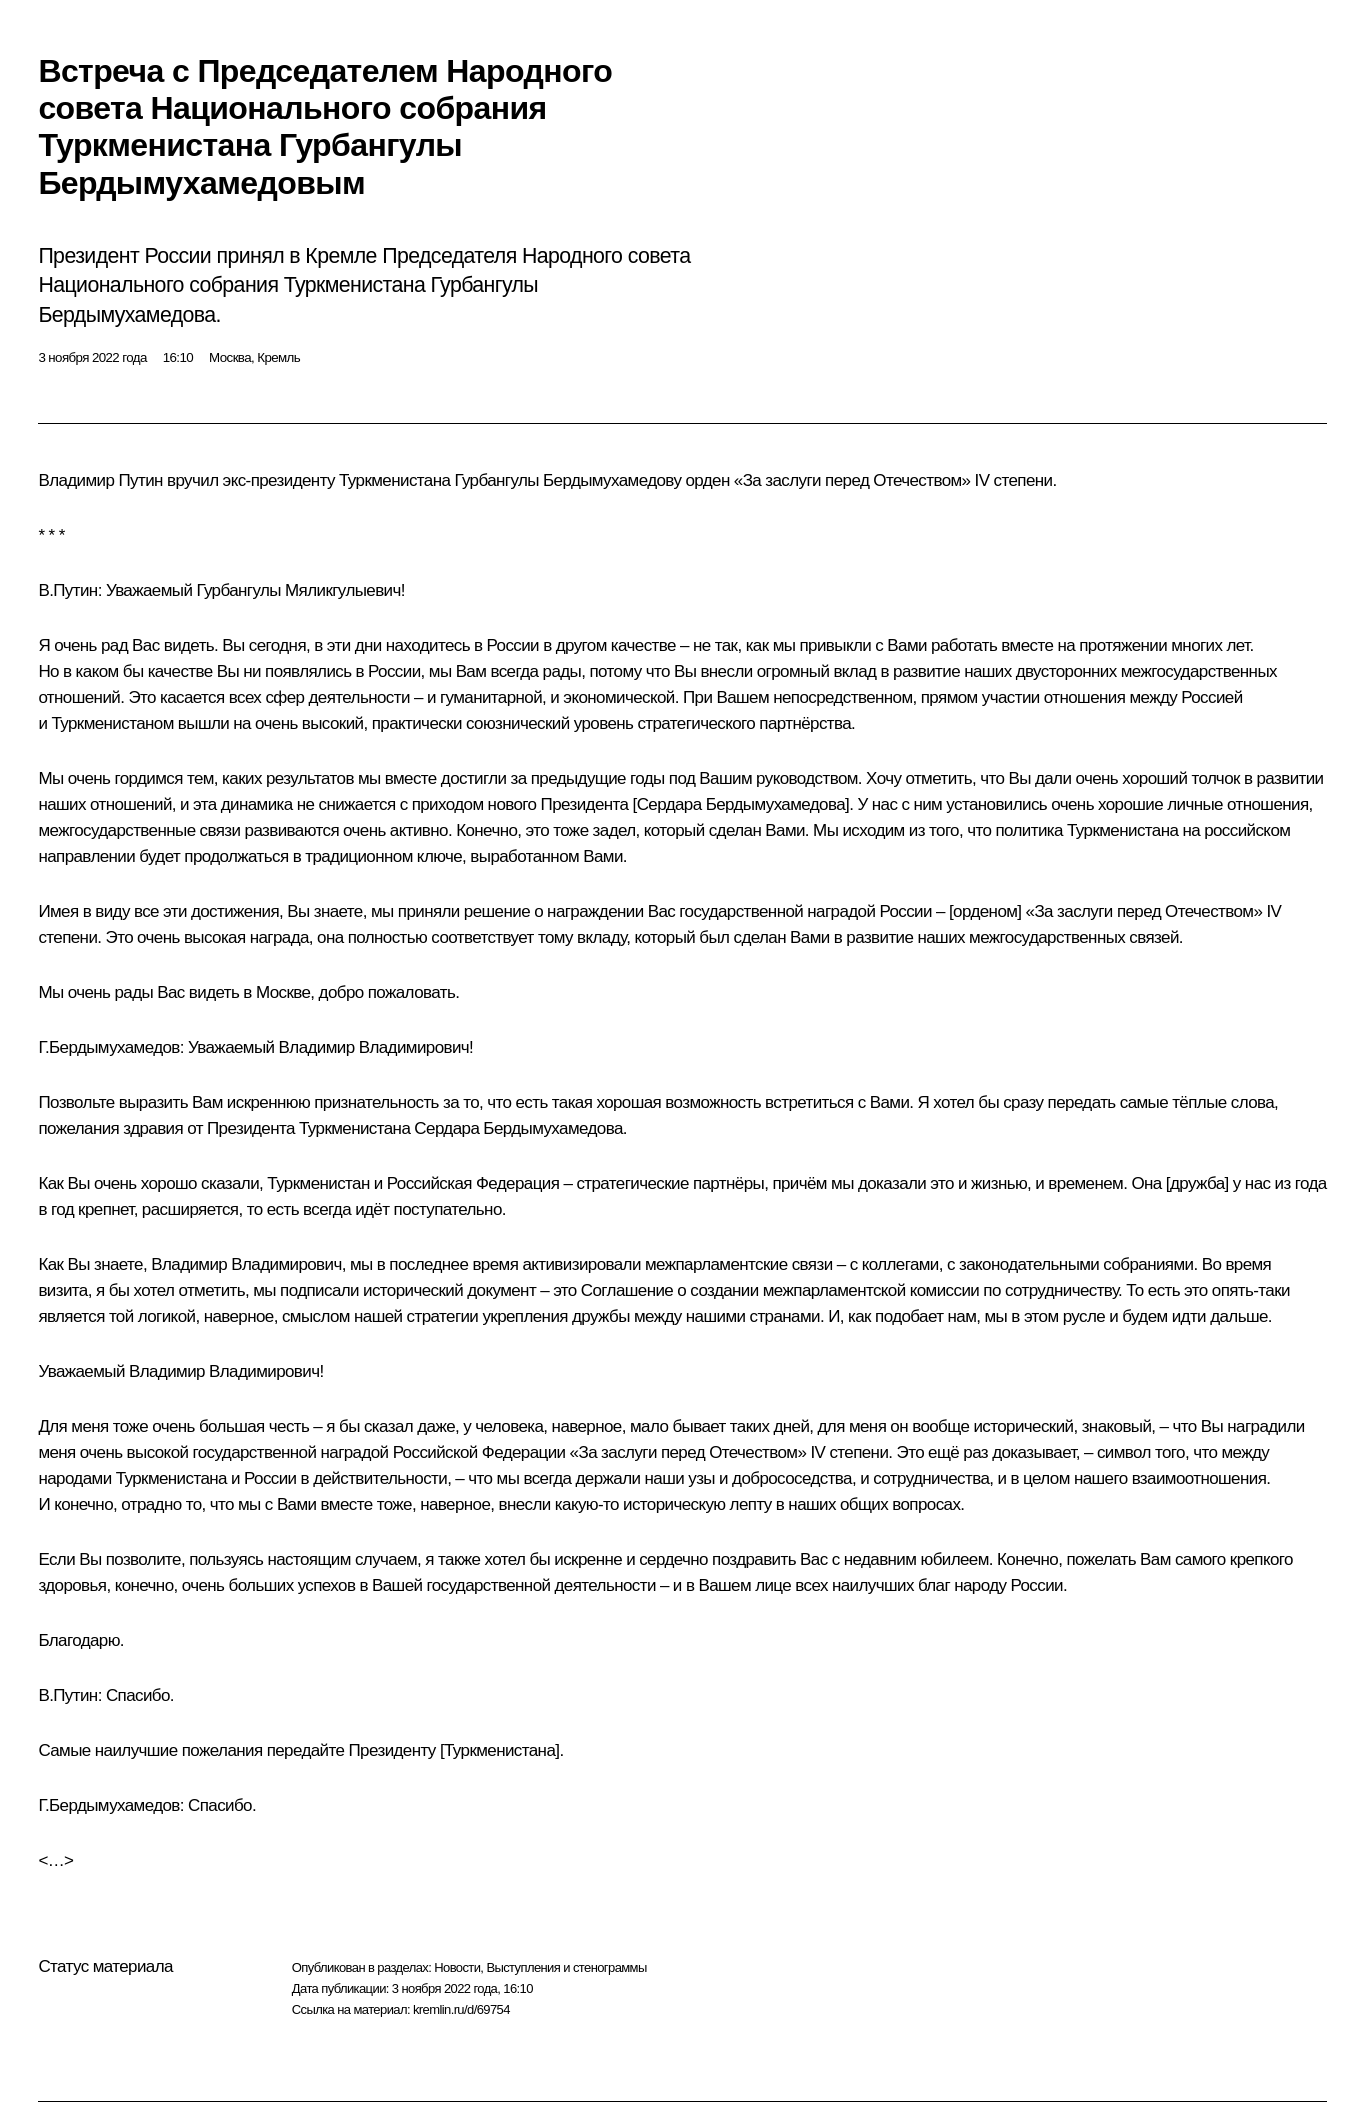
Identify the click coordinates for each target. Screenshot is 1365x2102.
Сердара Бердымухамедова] (743, 804)
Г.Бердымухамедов (108, 1047)
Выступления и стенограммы (566, 1967)
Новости (457, 1967)
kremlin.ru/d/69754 (461, 2009)
